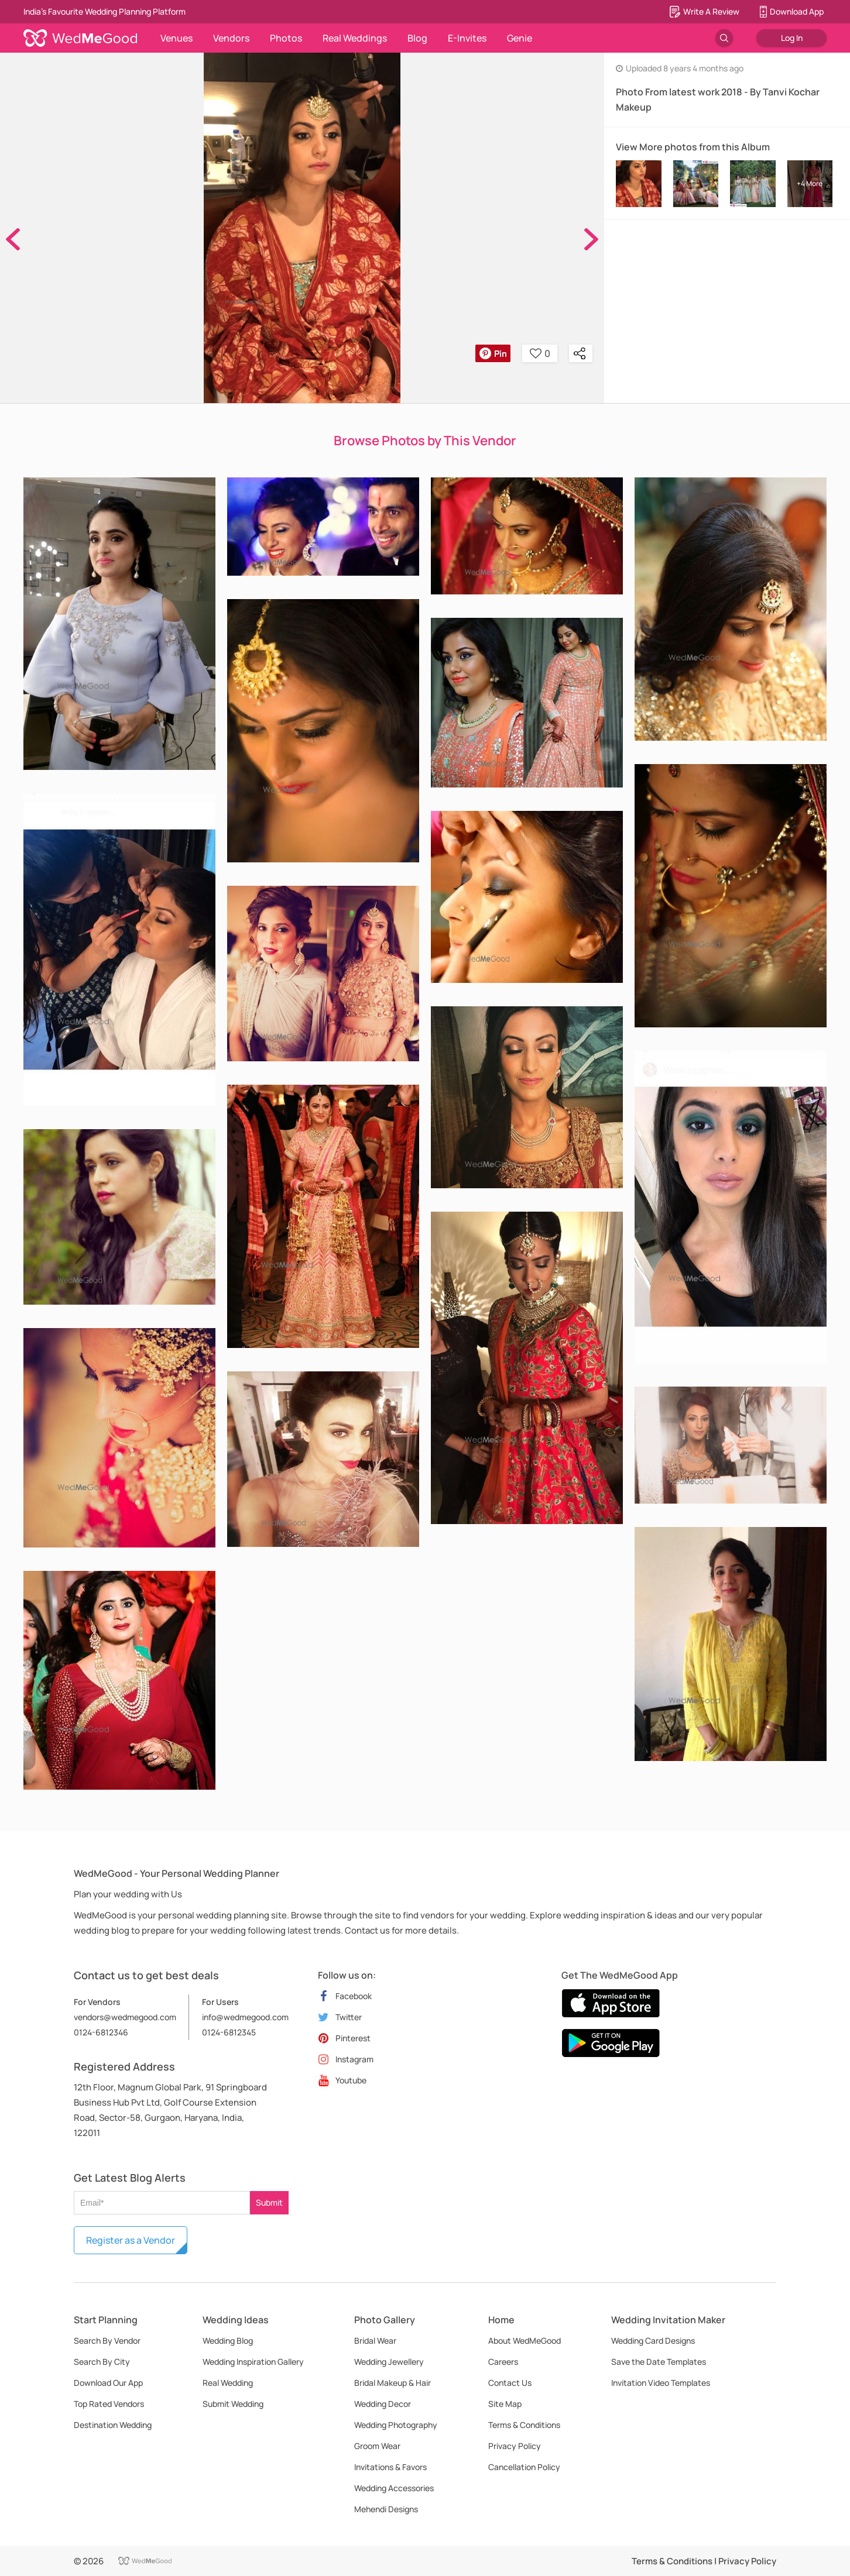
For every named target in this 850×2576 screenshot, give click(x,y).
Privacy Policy (514, 2445)
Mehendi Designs (386, 2509)
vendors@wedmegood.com (125, 2017)
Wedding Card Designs (653, 2340)
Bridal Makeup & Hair (392, 2382)
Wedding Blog (228, 2340)
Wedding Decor (382, 2403)
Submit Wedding (233, 2403)
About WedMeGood (524, 2340)
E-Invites (467, 38)
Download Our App (108, 2382)
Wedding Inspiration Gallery (253, 2361)
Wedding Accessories (394, 2488)
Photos (286, 38)
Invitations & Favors (390, 2466)
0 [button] (540, 353)
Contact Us (510, 2382)
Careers (503, 2361)
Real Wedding (228, 2382)
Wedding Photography (395, 2424)
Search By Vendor (107, 2340)
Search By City (102, 2361)
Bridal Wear (375, 2340)
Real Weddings (355, 38)
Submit (269, 2202)
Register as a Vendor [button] (130, 2240)
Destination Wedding (113, 2424)
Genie (519, 38)
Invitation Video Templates (660, 2382)
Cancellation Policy (524, 2466)
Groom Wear (377, 2445)
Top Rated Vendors (109, 2403)
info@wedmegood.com (245, 2017)
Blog (417, 38)
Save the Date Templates (658, 2361)
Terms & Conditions (524, 2424)
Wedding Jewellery (389, 2361)
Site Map (505, 2403)
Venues (176, 38)
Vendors (231, 38)
